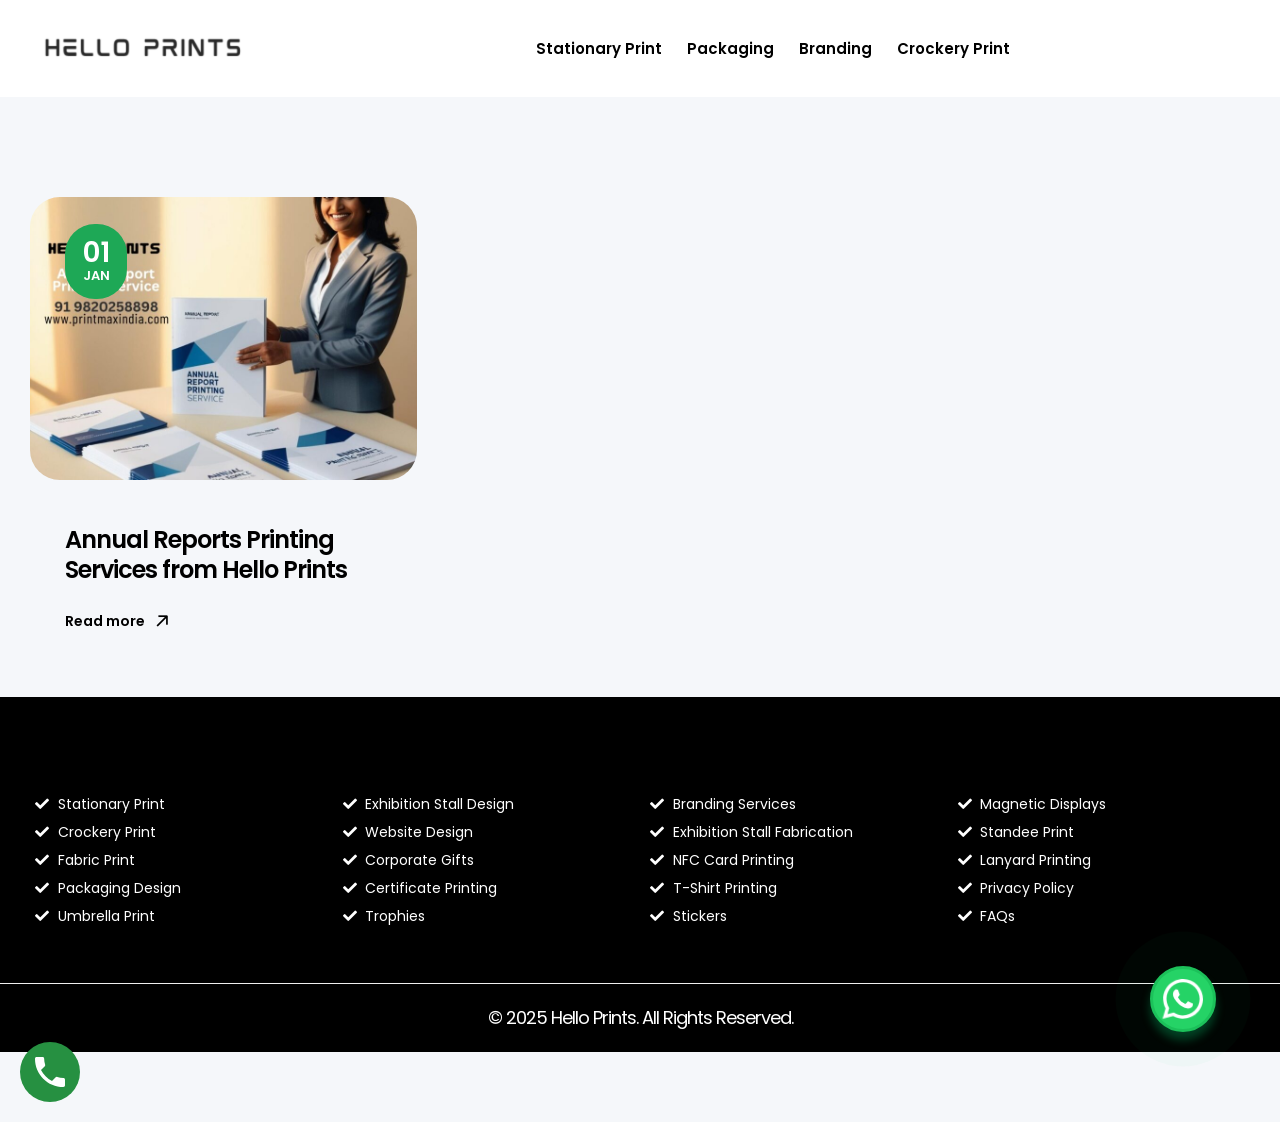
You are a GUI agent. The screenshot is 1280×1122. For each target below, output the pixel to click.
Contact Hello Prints (1050, 762)
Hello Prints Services (741, 762)
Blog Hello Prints (108, 762)
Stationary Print (599, 48)
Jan (96, 259)
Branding (835, 48)
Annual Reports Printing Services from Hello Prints (206, 554)
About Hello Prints (424, 762)
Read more (117, 621)
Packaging (730, 48)
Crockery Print (953, 48)
